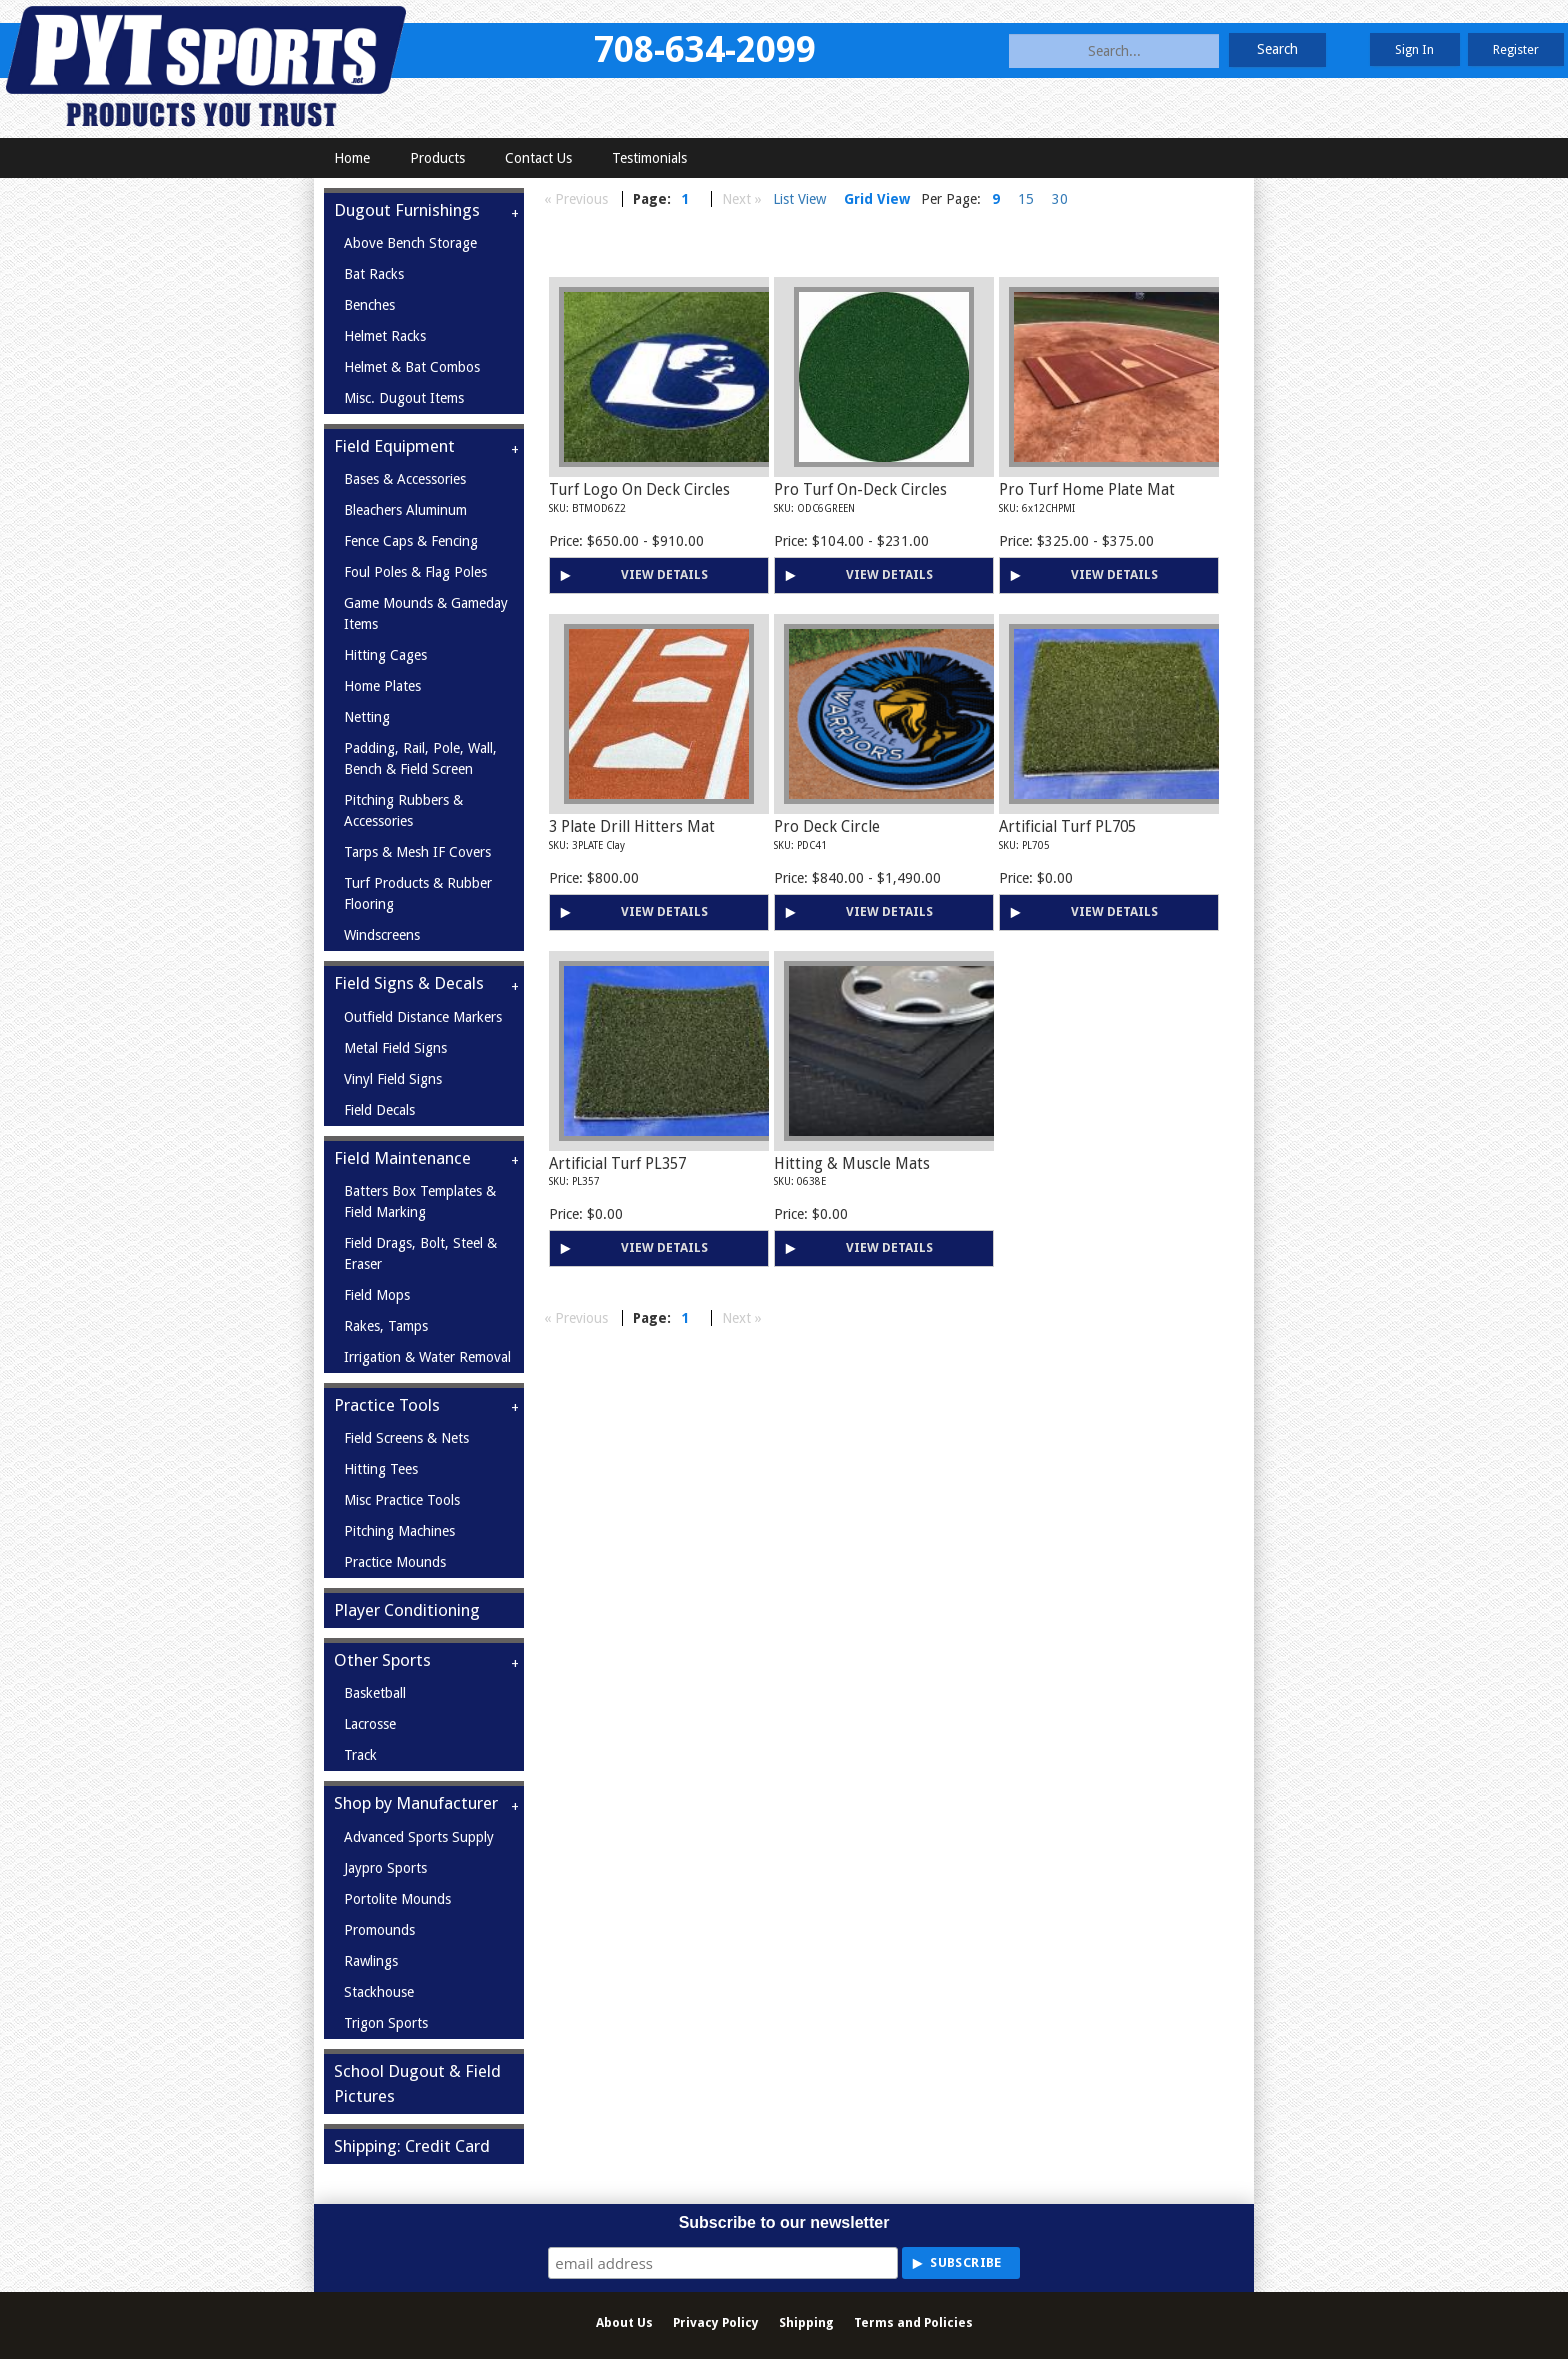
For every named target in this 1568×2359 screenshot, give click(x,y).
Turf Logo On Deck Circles (639, 490)
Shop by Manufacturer (416, 1803)
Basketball (375, 1693)
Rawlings (371, 1961)
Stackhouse (379, 1992)
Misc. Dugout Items (404, 398)
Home (352, 158)
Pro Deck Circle (827, 827)
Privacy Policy (716, 2322)
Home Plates (382, 686)
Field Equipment (394, 446)
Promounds (379, 1930)
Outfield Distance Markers (423, 1017)
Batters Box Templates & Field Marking (420, 1201)
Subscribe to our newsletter (784, 2222)
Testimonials (649, 158)
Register (1516, 49)
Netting (367, 717)
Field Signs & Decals (409, 983)
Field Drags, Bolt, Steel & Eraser (420, 1253)
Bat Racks (374, 274)
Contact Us (538, 158)
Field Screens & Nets (406, 1438)
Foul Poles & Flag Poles (415, 572)
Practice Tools (387, 1405)
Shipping (806, 2322)
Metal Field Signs (395, 1048)
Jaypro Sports (385, 1868)
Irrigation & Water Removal (427, 1357)
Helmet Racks (385, 336)
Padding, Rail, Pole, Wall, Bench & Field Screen (420, 758)
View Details (664, 574)
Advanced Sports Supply (419, 1837)
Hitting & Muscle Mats (852, 1164)
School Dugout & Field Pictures (417, 2083)
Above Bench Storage (410, 243)
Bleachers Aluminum (405, 510)
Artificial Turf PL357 (617, 1164)
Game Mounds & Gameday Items (426, 613)
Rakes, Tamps (386, 1326)
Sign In (1414, 49)
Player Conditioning (407, 1610)
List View (799, 199)
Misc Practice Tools (402, 1500)
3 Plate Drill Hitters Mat (632, 827)
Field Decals (379, 1110)
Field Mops (377, 1295)
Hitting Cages (385, 655)
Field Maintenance (402, 1158)
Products (437, 158)
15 (1026, 199)
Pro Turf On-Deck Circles (860, 490)
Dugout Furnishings (407, 210)
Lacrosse (370, 1724)
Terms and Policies (913, 2322)
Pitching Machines (399, 1531)
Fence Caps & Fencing (411, 541)
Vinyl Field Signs (393, 1079)
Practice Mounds (395, 1562)
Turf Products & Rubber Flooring (418, 893)
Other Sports (382, 1660)
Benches (369, 305)
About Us (624, 2322)
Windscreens (382, 935)
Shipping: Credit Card (412, 2146)
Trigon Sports (386, 2023)
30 (1060, 199)
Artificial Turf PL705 (1067, 827)
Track (360, 1755)
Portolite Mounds (397, 1899)
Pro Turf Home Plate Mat (1087, 490)
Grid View (877, 199)
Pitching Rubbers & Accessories (403, 810)
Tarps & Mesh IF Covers (417, 852)
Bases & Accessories (405, 479)
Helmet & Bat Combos (412, 367)
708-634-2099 (705, 49)
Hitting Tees (381, 1469)
